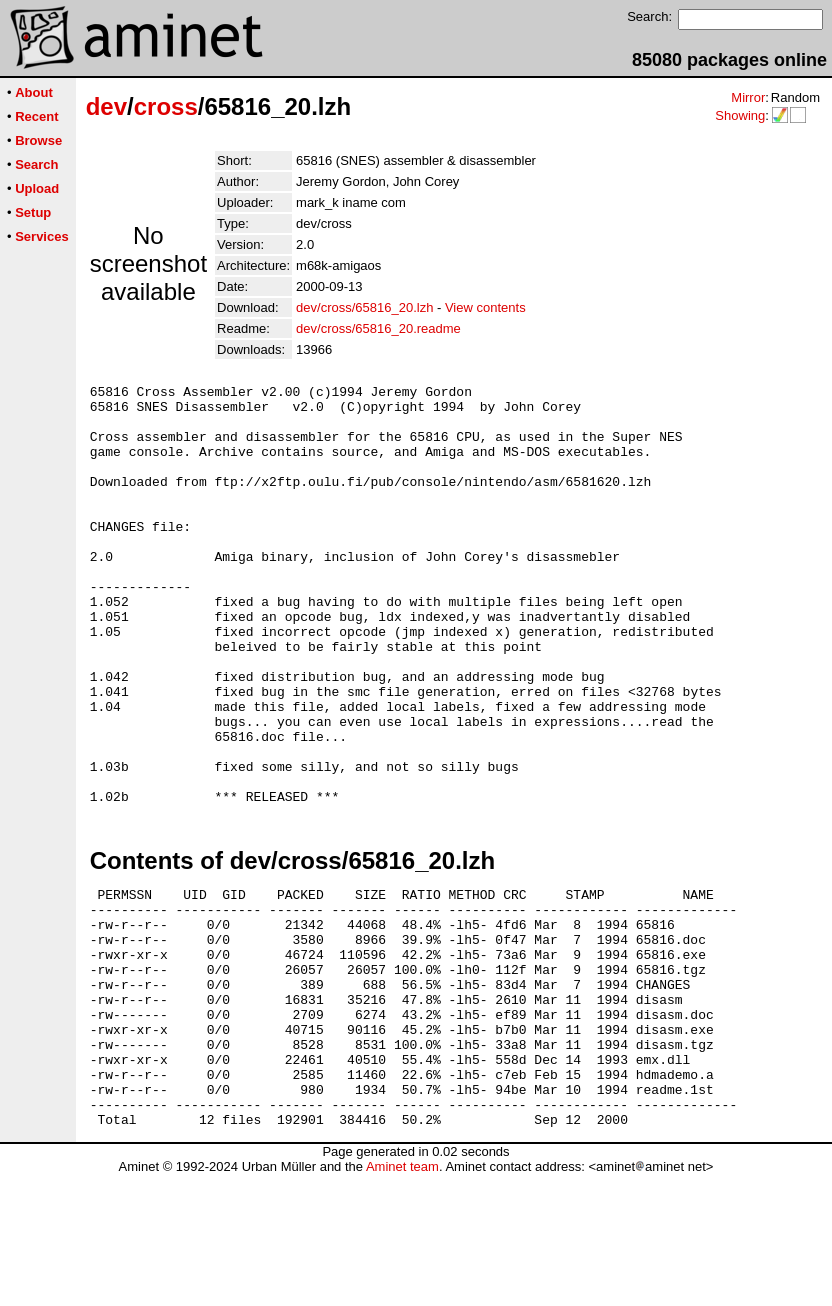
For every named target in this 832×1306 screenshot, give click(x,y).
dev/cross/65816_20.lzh (364, 307)
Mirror (748, 97)
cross (166, 106)
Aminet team (402, 1298)
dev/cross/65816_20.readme (378, 328)
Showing (740, 115)
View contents (485, 307)
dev (106, 106)
